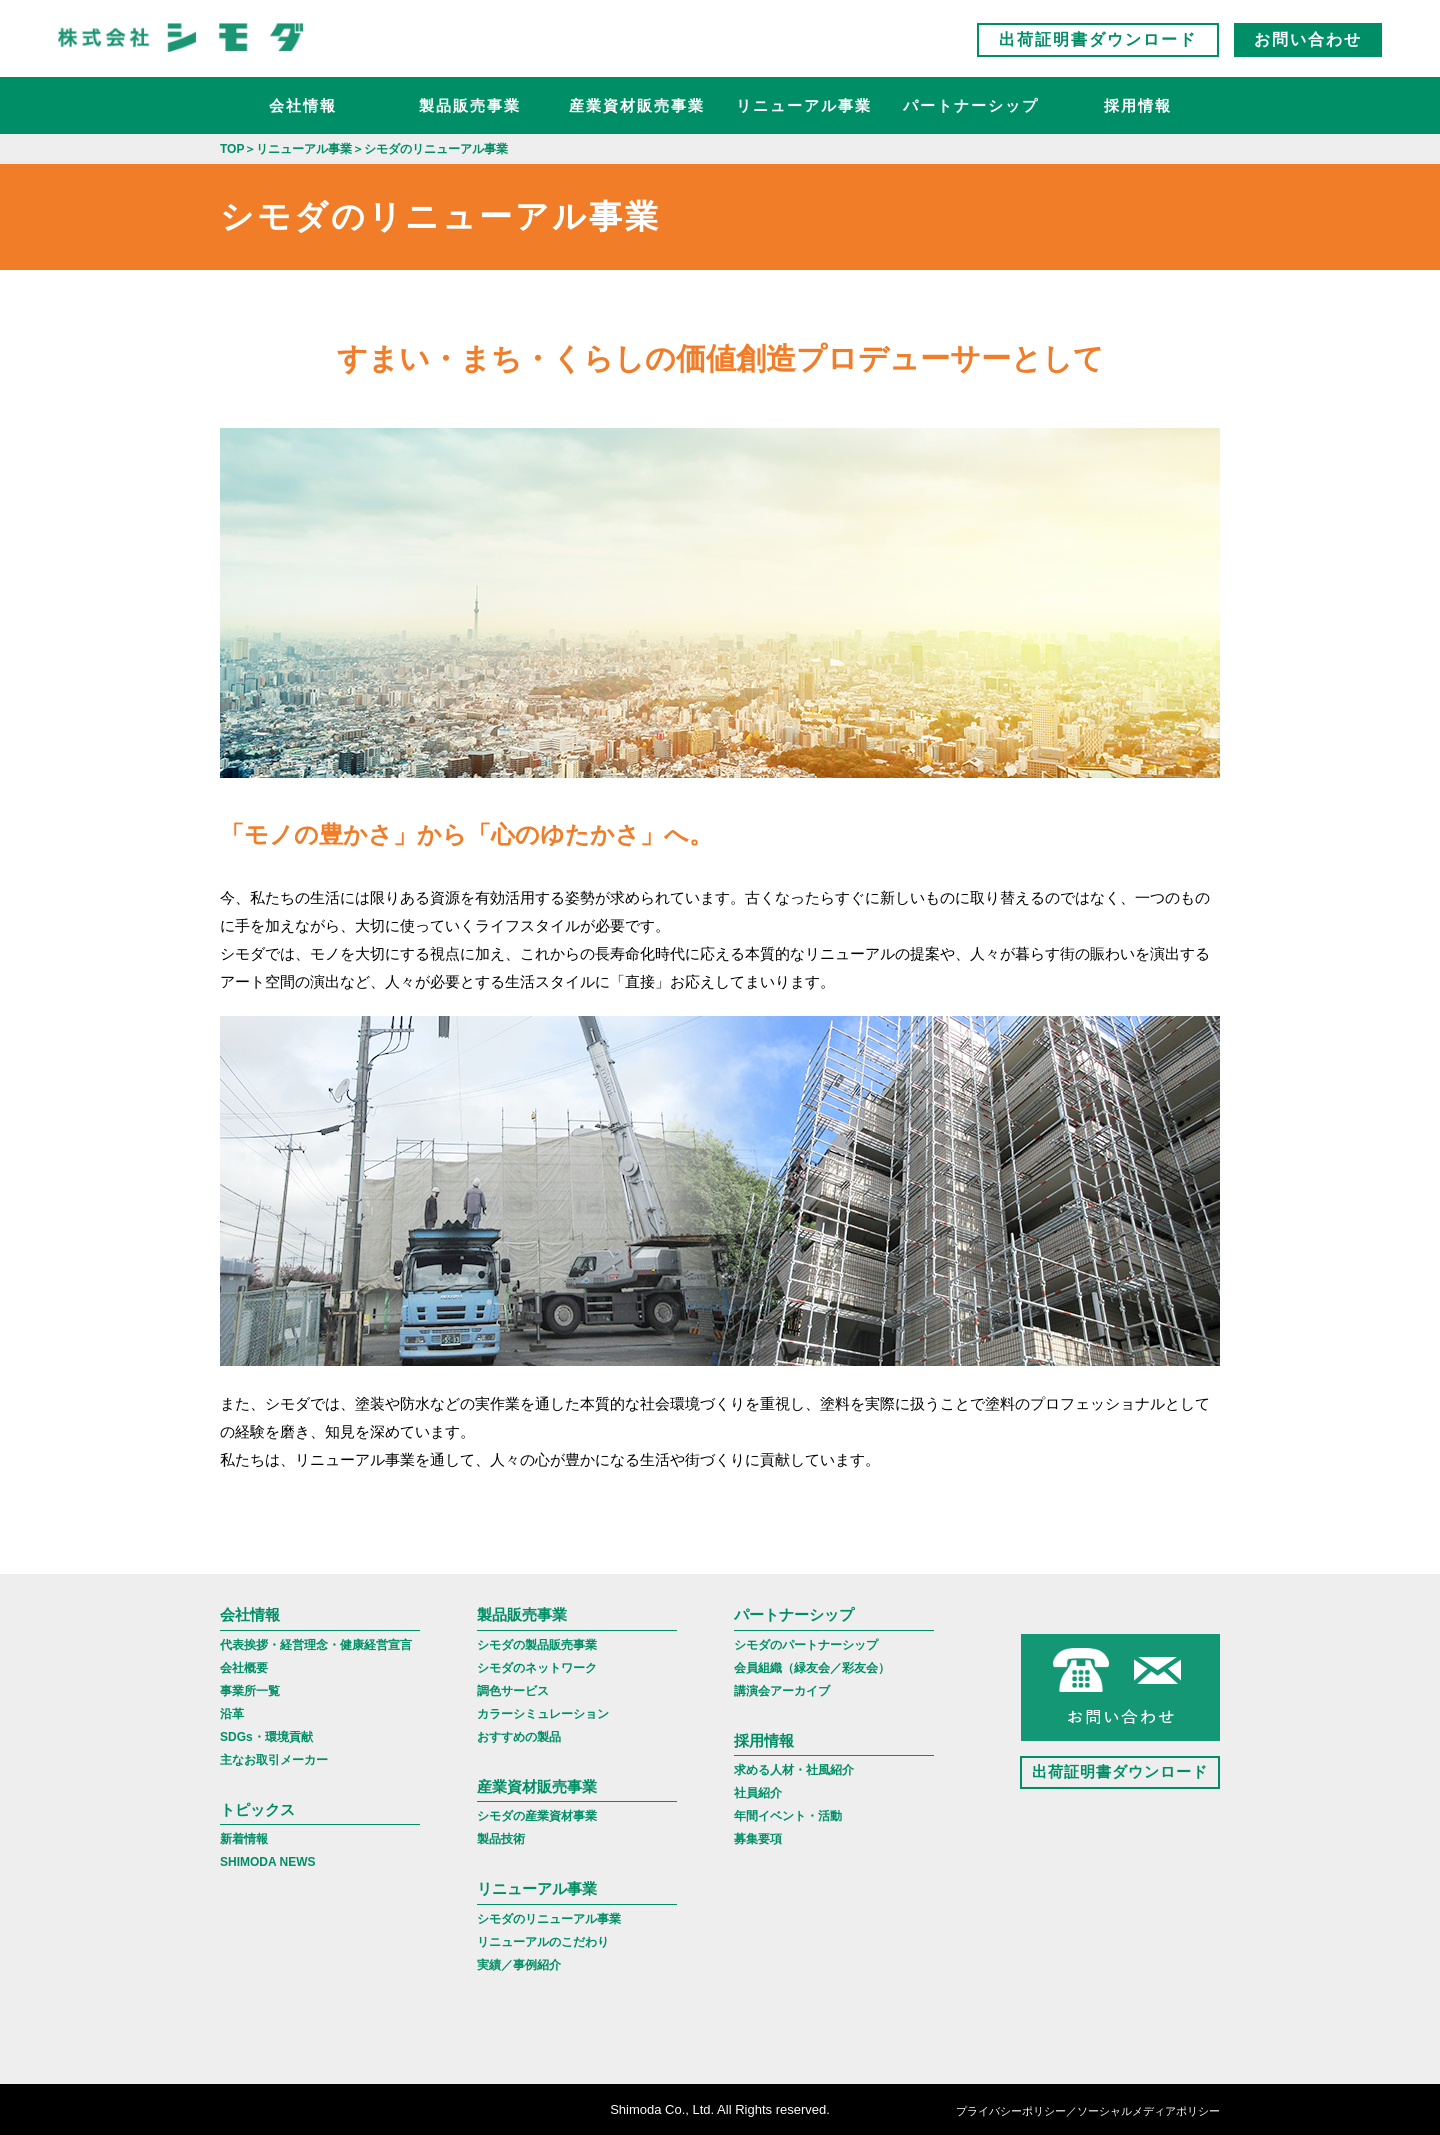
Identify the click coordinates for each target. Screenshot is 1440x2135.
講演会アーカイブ (782, 1691)
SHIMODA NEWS (268, 1862)
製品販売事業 (470, 105)
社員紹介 (758, 1793)
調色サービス (513, 1691)
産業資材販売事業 (637, 105)
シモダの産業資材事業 (537, 1816)
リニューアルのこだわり (543, 1942)
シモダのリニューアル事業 (549, 1919)
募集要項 (758, 1839)
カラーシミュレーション (543, 1714)
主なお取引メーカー (274, 1760)
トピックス (257, 1809)
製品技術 (501, 1839)
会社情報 (303, 105)
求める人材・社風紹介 (794, 1770)
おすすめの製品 (519, 1737)
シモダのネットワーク (537, 1668)
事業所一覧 (250, 1691)
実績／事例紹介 (519, 1965)
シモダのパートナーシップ (806, 1645)
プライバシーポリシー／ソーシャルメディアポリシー (1088, 2111)
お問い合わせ (1308, 39)
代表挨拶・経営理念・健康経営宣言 (316, 1645)
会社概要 (244, 1668)
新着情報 (244, 1839)
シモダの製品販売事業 (537, 1645)
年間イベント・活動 (788, 1816)
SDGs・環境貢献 (266, 1737)
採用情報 (1138, 105)
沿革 (232, 1714)
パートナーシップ (971, 105)
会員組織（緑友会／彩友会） (812, 1668)
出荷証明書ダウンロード (1098, 39)
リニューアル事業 (804, 105)
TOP (232, 149)
